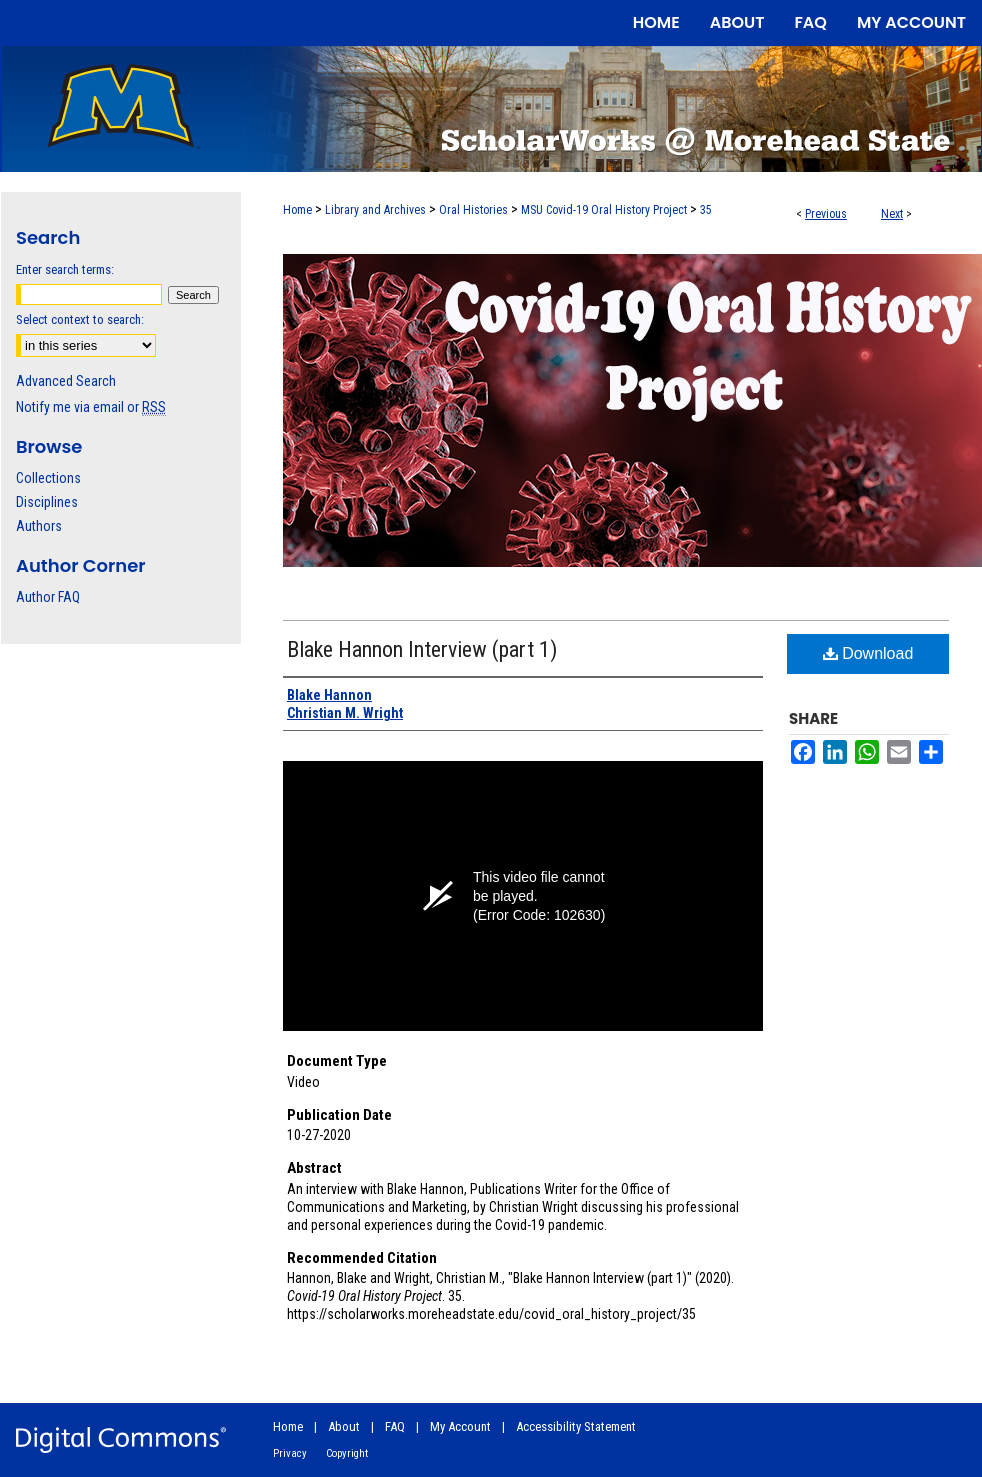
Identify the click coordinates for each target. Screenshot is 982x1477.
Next (892, 214)
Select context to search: (80, 319)
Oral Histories (473, 210)
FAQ (395, 1426)
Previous (826, 214)
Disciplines (47, 502)
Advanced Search (66, 381)
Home (297, 210)
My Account (460, 1426)
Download (868, 653)
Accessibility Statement (576, 1426)
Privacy (290, 1453)
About (344, 1426)
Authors (39, 526)
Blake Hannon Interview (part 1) (422, 649)
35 (706, 210)
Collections (48, 478)
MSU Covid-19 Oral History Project (604, 210)
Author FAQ (48, 597)
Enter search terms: (65, 269)
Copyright (347, 1453)
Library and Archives (375, 210)
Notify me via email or (91, 407)
